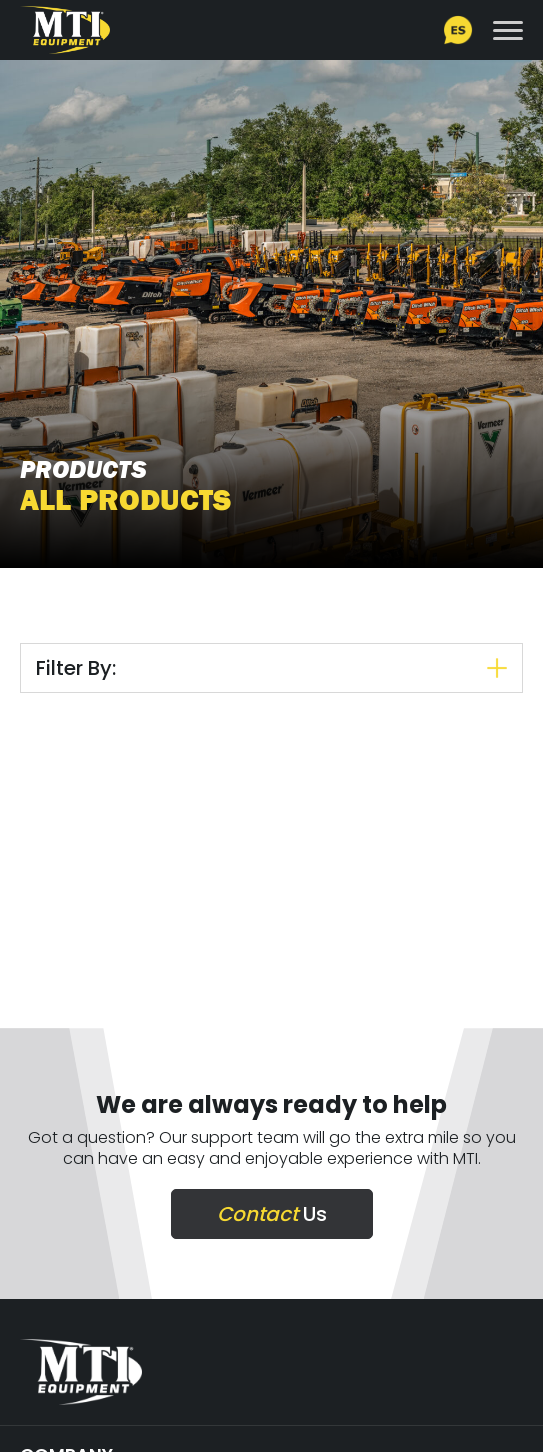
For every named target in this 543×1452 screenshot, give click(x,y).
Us (272, 1214)
